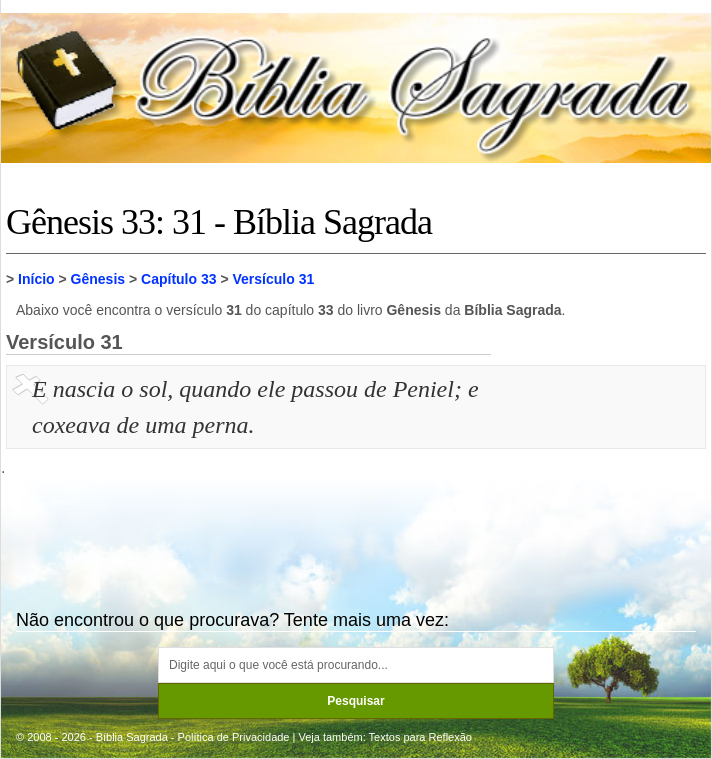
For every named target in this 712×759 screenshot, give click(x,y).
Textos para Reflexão (420, 737)
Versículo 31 (274, 279)
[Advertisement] (601, 471)
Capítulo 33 (178, 279)
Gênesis (98, 279)
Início (36, 279)
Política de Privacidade (234, 737)
